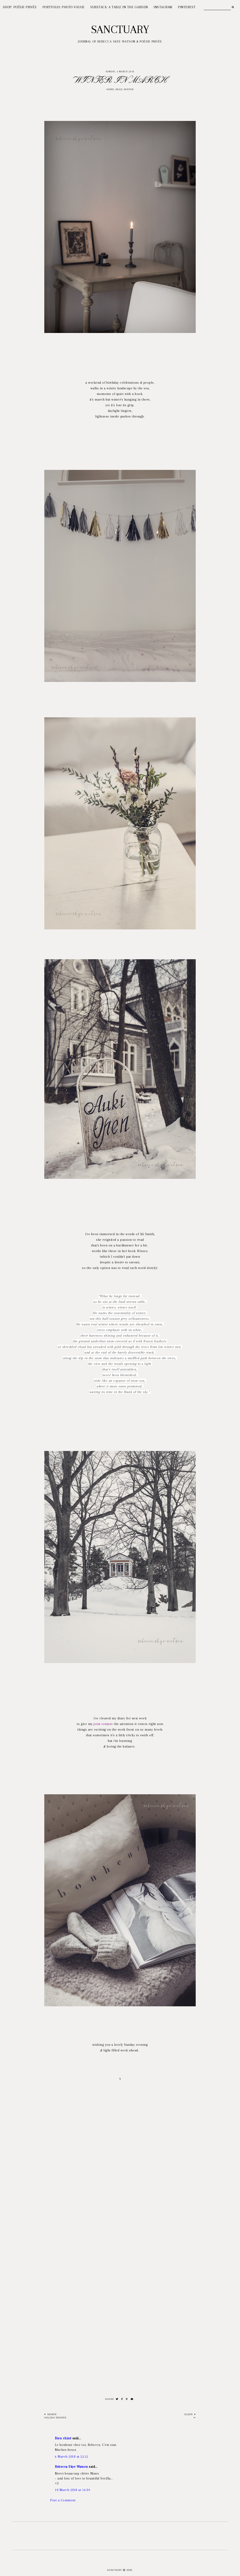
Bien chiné (63, 2438)
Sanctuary (120, 29)
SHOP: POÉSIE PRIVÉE (20, 7)
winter (129, 89)
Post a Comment (62, 2500)
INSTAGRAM (163, 7)
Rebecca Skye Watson (71, 2466)
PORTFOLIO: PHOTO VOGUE (63, 7)
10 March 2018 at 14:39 (72, 2490)
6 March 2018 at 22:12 (71, 2456)
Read (119, 89)
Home (110, 89)
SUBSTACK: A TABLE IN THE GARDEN (119, 7)
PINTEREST (186, 7)
